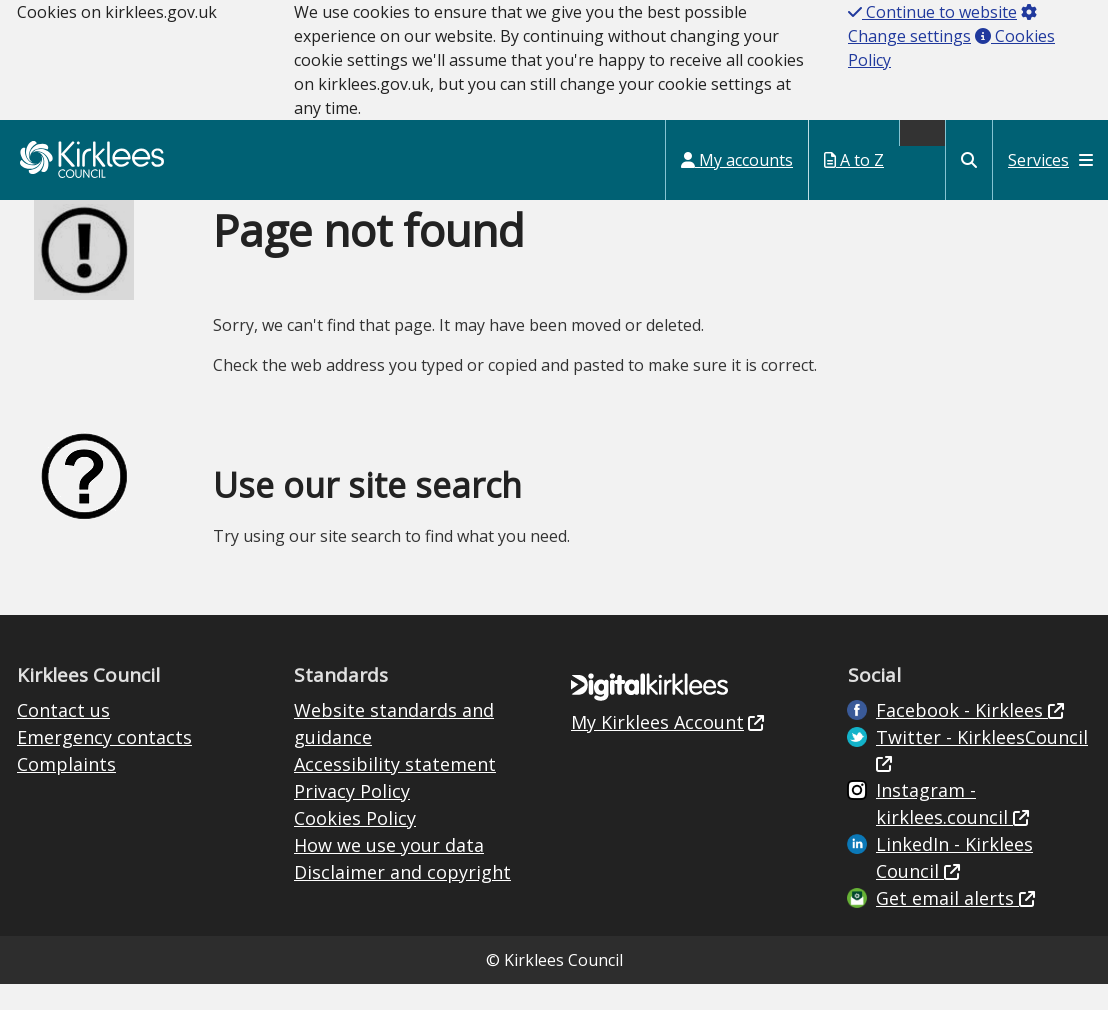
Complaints (66, 764)
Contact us (63, 710)
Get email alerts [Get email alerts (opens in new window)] (947, 898)
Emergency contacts (104, 737)
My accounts (737, 160)
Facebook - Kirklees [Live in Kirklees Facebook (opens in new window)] (962, 710)
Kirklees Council (92, 159)
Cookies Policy (355, 818)
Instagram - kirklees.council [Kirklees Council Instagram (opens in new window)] (944, 803)
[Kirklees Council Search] (969, 160)
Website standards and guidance (394, 723)
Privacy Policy (352, 791)
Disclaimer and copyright (402, 872)
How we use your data (389, 845)
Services (1050, 160)
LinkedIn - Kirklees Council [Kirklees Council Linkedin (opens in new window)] (954, 857)
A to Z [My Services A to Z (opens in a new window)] (854, 160)
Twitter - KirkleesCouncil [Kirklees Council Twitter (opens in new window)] (982, 737)
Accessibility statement (395, 764)
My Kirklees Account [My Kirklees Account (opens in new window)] (657, 722)
